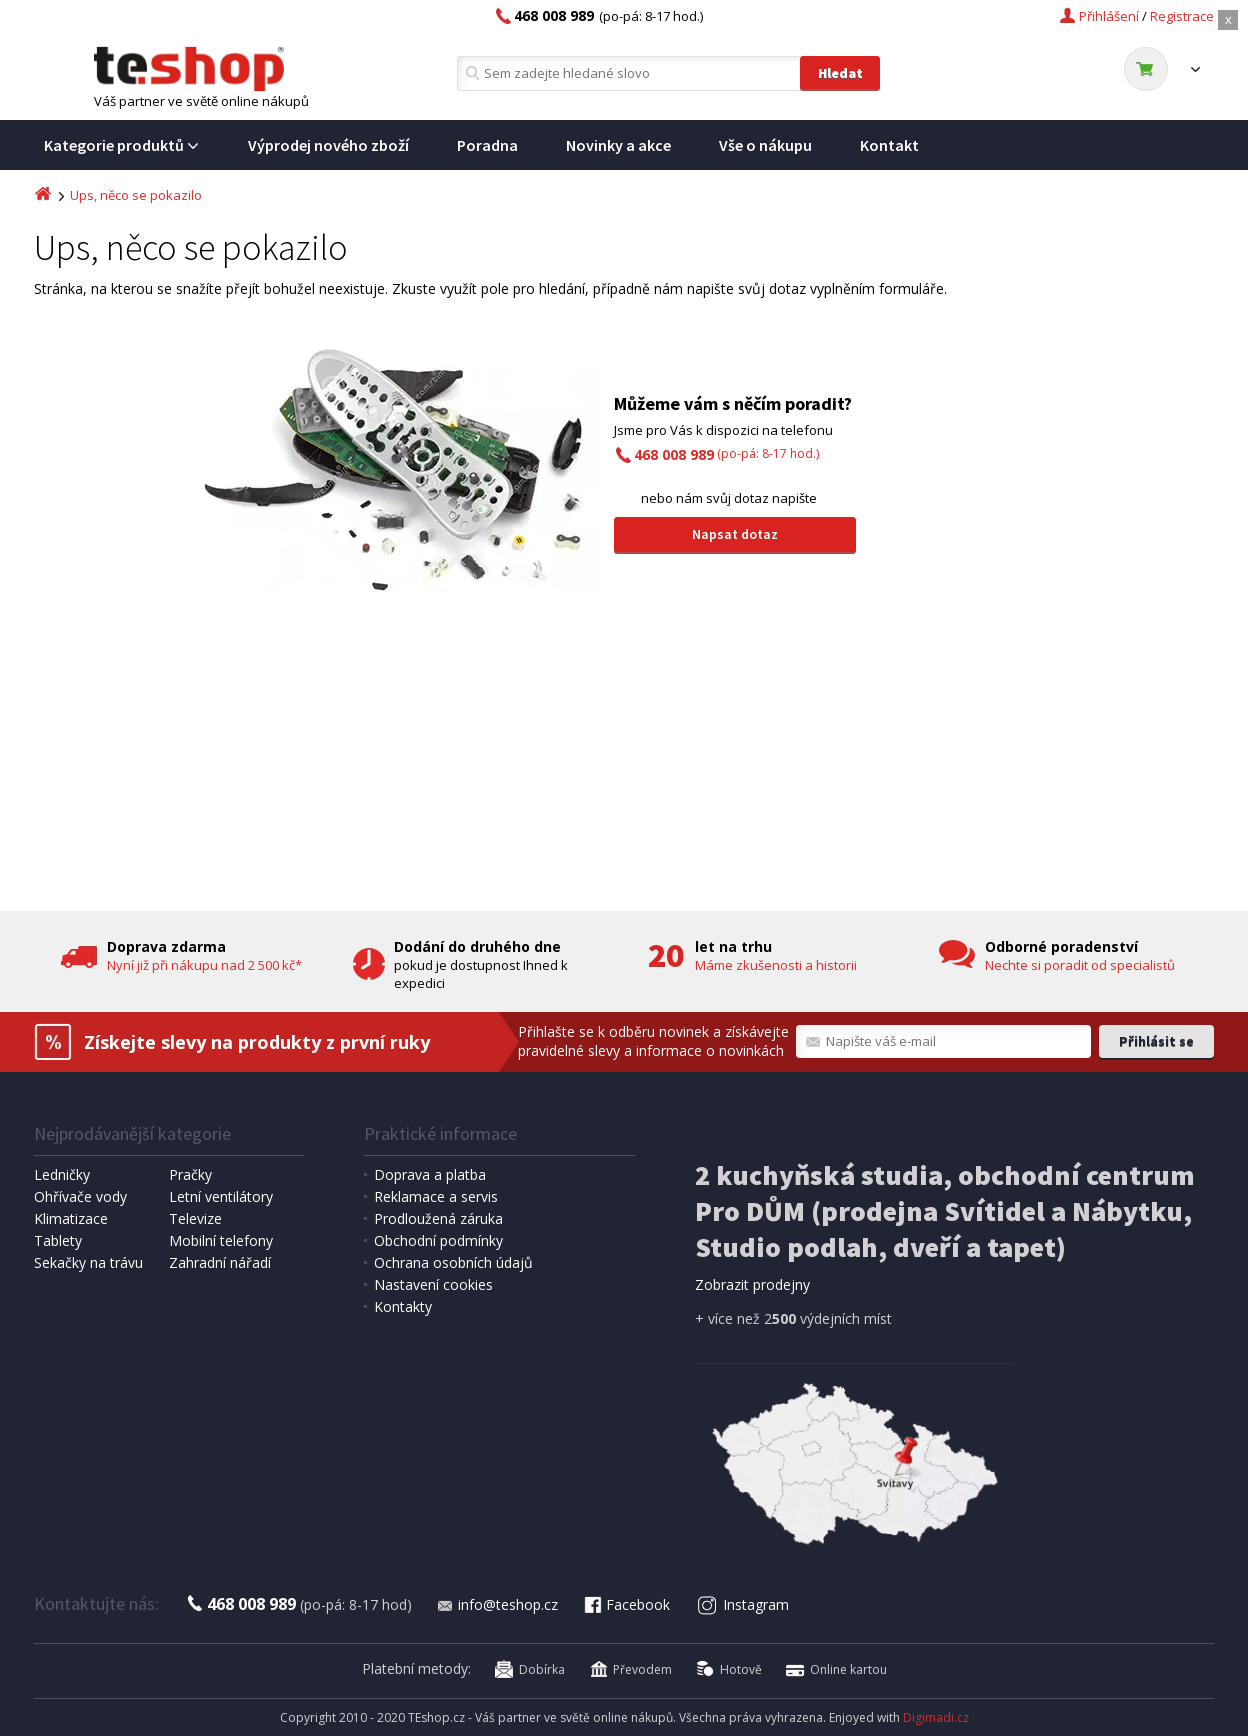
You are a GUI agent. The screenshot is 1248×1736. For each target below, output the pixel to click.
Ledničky (62, 1174)
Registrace (1182, 16)
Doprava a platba (430, 1174)
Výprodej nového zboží (328, 145)
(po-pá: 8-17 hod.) (726, 453)
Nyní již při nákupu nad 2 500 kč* (204, 965)
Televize (195, 1218)
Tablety (58, 1240)
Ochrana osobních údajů (453, 1262)
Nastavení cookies (433, 1284)
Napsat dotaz (735, 534)
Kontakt (889, 145)
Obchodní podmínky (438, 1240)
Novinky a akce (618, 145)
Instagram (743, 1604)
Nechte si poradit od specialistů (1080, 965)
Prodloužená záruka (438, 1218)
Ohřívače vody (80, 1196)
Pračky (190, 1174)
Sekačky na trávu (88, 1262)
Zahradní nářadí (220, 1262)
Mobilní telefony (221, 1240)
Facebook (626, 1604)
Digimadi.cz (936, 1717)
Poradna (487, 145)
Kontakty (403, 1306)
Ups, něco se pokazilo (136, 195)
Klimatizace (71, 1218)
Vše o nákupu (765, 145)
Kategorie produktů (122, 145)
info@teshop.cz (497, 1604)
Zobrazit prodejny (752, 1284)
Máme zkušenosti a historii (776, 965)
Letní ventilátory (221, 1196)
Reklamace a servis (436, 1196)
